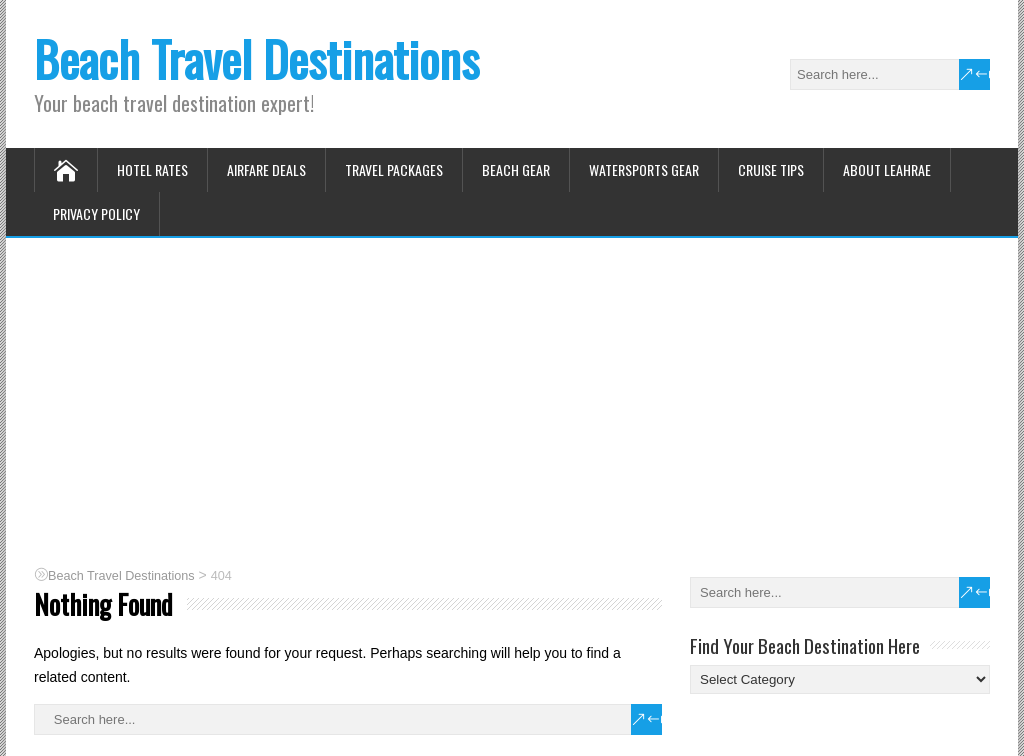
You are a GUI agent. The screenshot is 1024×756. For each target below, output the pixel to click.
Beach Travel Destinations (256, 58)
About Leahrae (887, 169)
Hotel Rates (152, 169)
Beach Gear (516, 169)
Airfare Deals (266, 169)
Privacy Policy (96, 213)
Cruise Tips (771, 169)
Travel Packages (394, 169)
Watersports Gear (644, 169)
